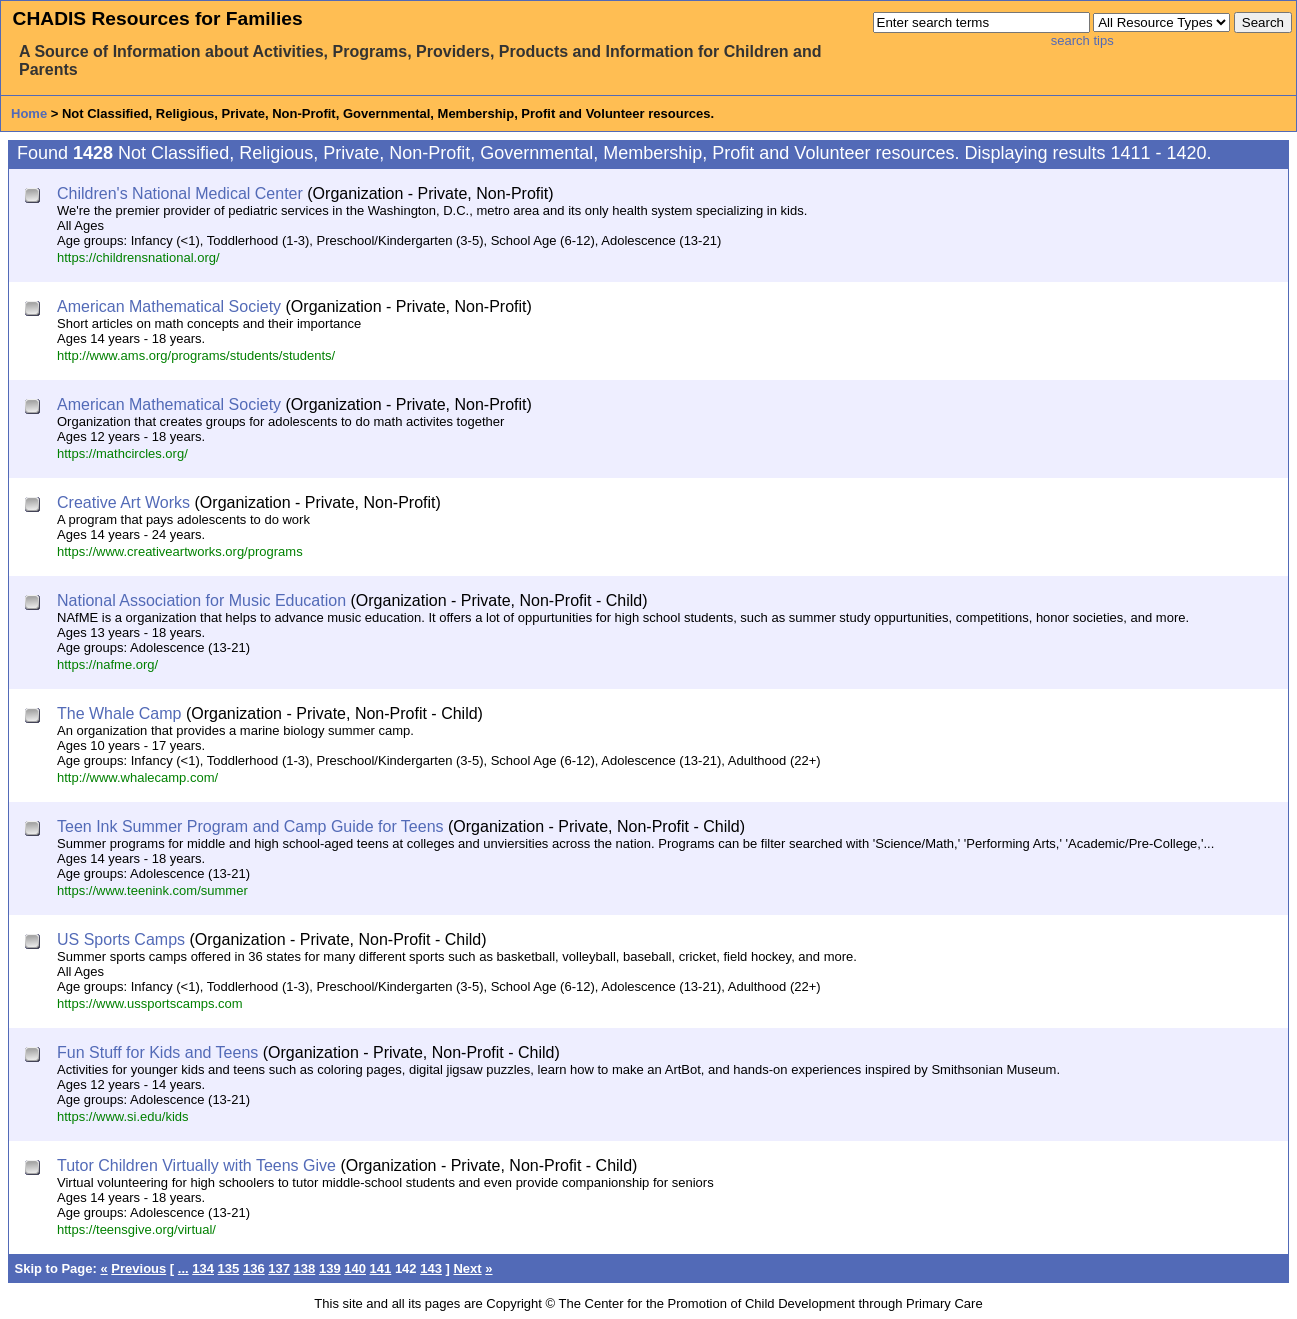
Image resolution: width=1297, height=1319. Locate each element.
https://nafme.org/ (107, 664)
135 (229, 1268)
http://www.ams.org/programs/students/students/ (196, 355)
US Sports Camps (121, 939)
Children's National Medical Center (180, 193)
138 (305, 1268)
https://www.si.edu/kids (123, 1116)
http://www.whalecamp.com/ (137, 777)
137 (279, 1268)
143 (431, 1268)
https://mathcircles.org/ (122, 453)
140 (355, 1268)
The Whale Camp (119, 713)
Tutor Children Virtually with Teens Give (196, 1165)
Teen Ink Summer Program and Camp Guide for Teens (250, 826)
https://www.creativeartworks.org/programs (180, 551)
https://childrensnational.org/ (138, 257)
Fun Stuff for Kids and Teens (157, 1052)
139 (330, 1268)
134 (203, 1268)
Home (29, 113)
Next (467, 1268)
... (183, 1268)
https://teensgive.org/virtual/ (136, 1229)
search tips (1082, 40)
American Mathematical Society (169, 306)
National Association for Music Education (201, 600)
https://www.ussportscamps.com (150, 1003)
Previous (138, 1268)
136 (254, 1268)
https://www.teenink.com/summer (152, 890)
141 (381, 1268)
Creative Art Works (123, 502)
